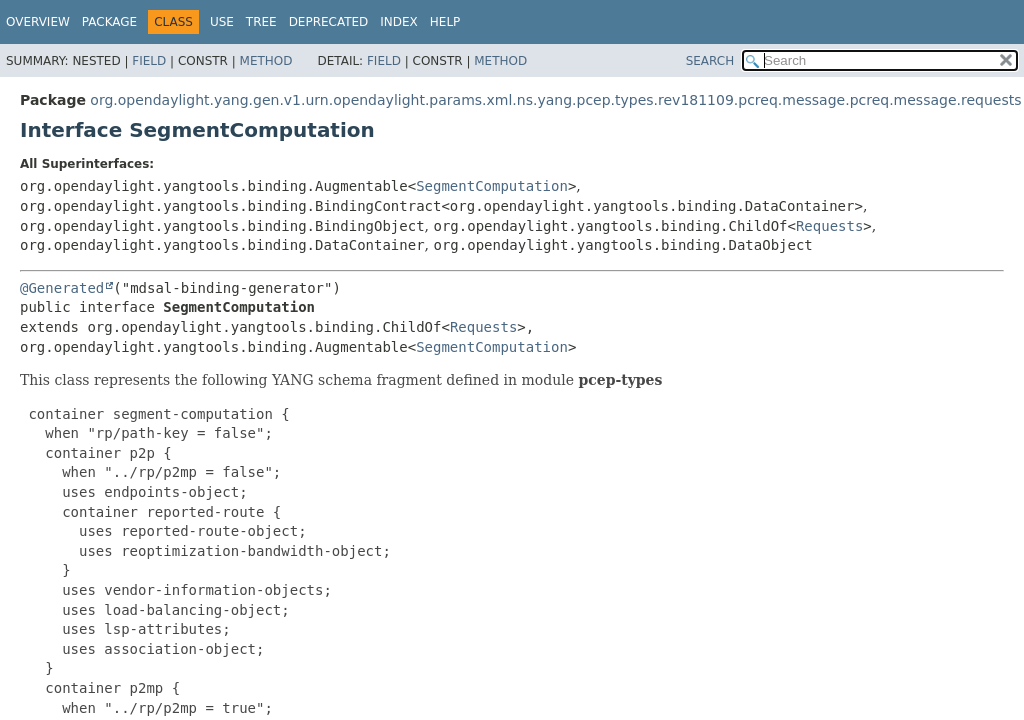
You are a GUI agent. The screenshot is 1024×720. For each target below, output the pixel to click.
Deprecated (329, 22)
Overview (38, 22)
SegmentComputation (492, 186)
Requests (829, 226)
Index (399, 22)
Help (445, 22)
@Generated (62, 288)
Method (266, 61)
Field (149, 61)
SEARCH (710, 61)
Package (109, 22)
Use (222, 22)
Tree (261, 22)
